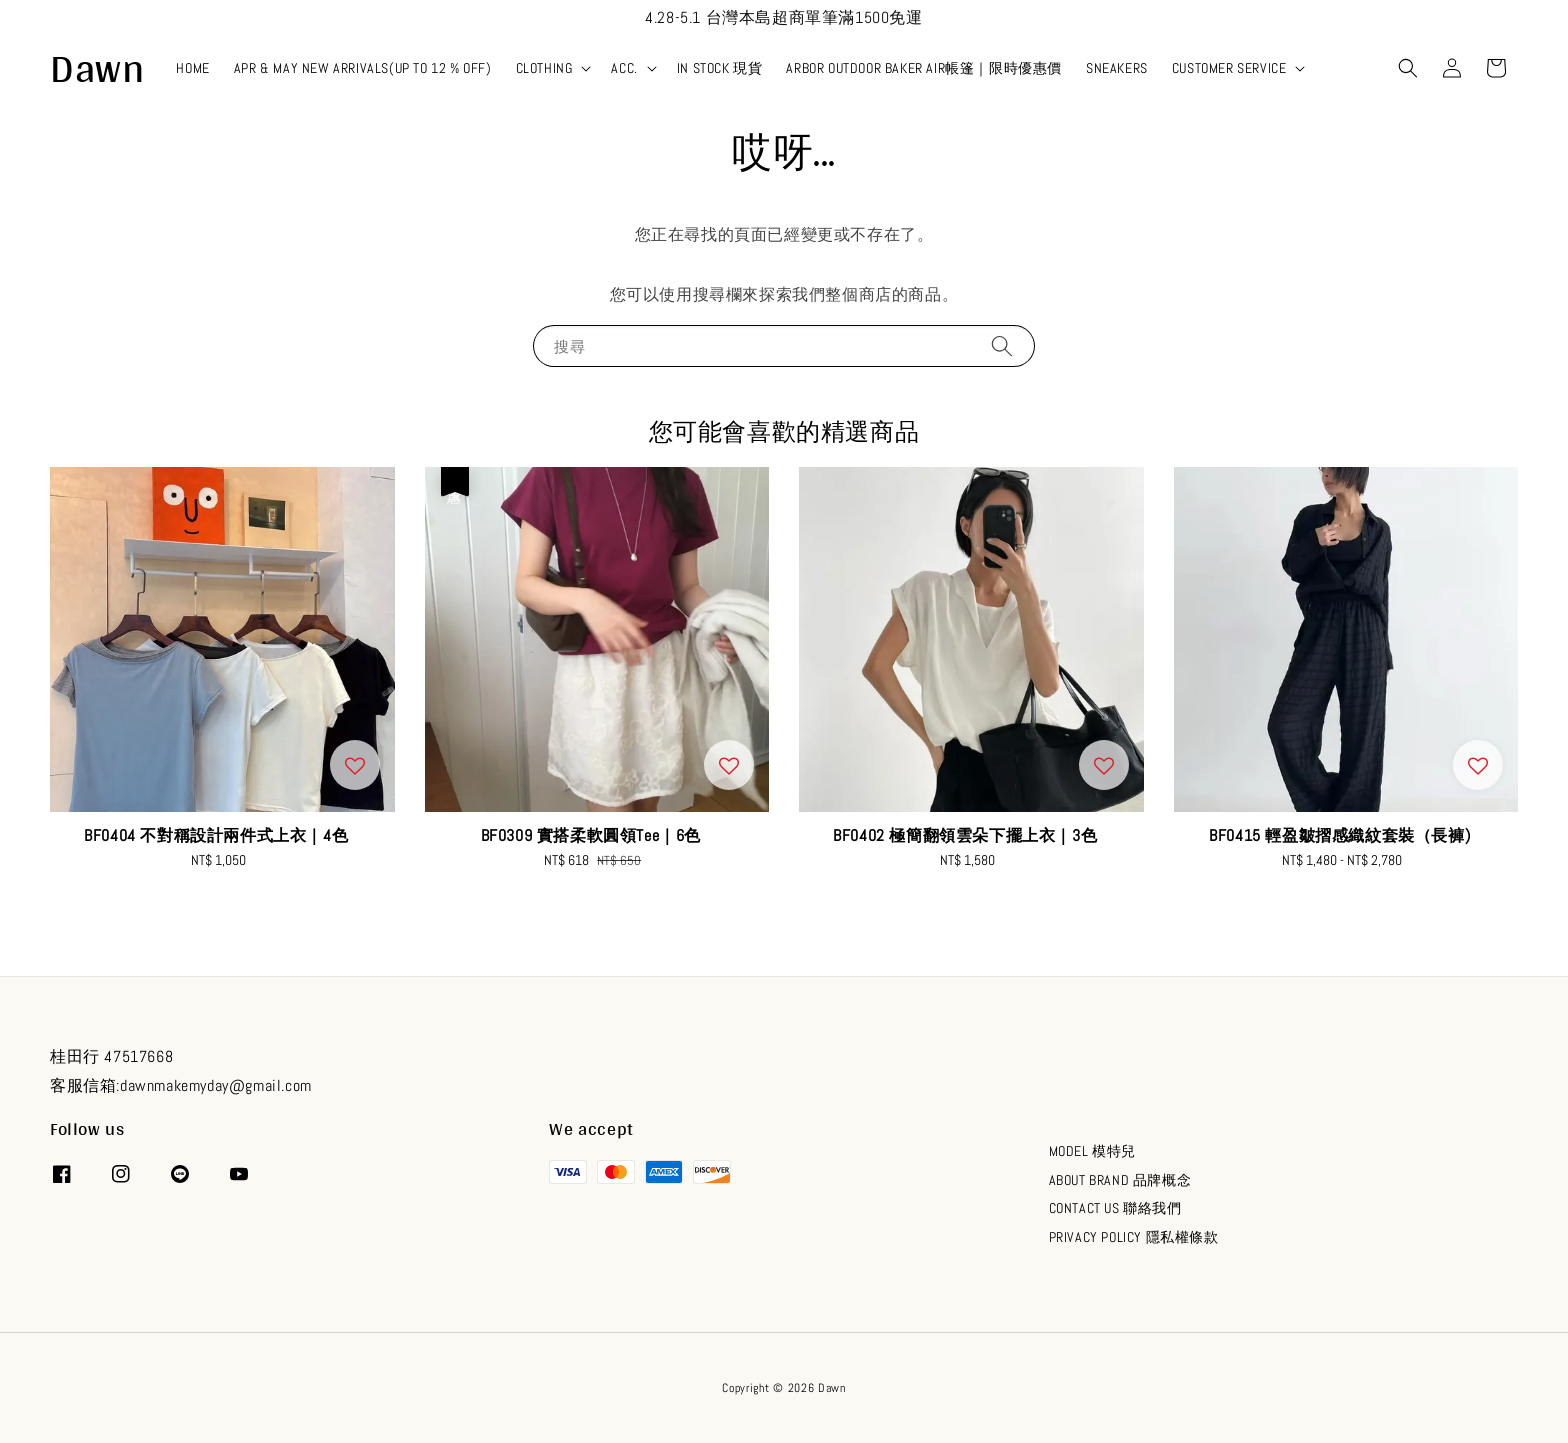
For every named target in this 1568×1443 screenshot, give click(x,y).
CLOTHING (544, 68)
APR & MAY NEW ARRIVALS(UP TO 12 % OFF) (363, 68)
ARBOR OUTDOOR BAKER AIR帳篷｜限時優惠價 (924, 68)
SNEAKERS (1117, 68)
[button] (1408, 68)
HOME (192, 68)
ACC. (624, 68)
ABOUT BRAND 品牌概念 (1120, 1180)
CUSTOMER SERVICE (1229, 68)
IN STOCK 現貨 (720, 68)
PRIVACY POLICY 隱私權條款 (1134, 1237)
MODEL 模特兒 (1092, 1151)
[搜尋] (1002, 345)
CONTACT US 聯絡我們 (1115, 1208)
